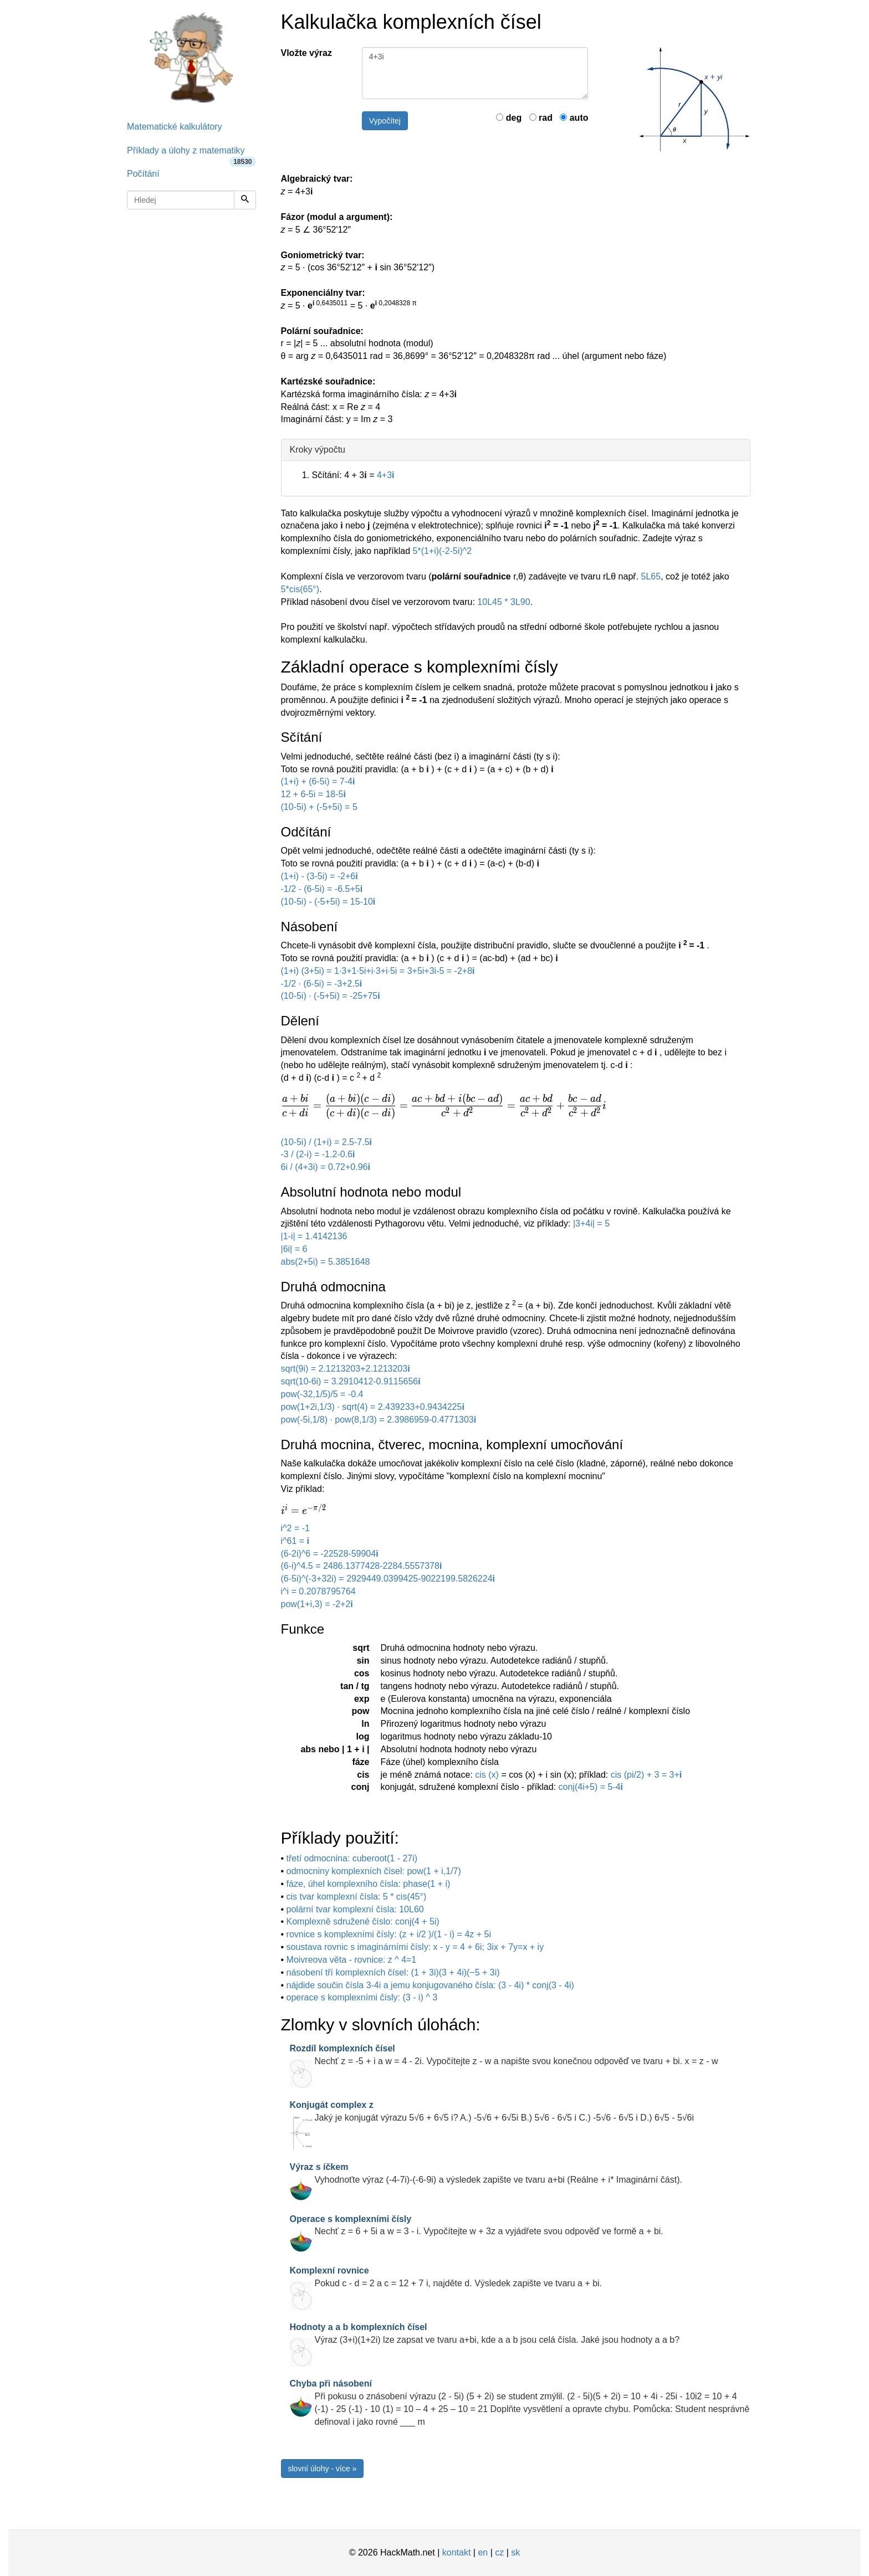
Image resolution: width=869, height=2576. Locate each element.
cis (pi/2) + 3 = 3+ (646, 1774)
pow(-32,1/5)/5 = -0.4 (322, 1394)
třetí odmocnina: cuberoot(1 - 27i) (352, 1858)
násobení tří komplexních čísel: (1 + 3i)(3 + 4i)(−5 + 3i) (393, 1972)
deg (509, 117)
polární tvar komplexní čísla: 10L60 (355, 1909)
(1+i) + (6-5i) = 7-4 (318, 781)
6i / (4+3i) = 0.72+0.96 (325, 1167)
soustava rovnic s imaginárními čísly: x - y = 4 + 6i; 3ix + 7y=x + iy (415, 1947)
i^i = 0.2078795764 (318, 1591)
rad (541, 117)
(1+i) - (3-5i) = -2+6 (319, 876)
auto (574, 117)
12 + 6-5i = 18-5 (313, 794)
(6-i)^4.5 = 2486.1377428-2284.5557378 (361, 1566)
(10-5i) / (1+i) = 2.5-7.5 (326, 1142)
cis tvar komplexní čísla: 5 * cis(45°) (357, 1896)
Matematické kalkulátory (174, 126)
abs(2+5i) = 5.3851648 (325, 1261)
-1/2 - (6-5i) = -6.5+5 (322, 889)
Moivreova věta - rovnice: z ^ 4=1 (352, 1959)
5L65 (651, 576)
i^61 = (295, 1541)
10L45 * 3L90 (503, 602)
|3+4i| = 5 (591, 1223)
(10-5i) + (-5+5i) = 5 (319, 807)
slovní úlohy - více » (322, 2468)
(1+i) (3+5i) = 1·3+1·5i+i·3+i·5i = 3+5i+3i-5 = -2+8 (378, 971)
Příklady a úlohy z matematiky (191, 154)
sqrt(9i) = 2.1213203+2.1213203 (345, 1368)
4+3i (475, 73)
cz (499, 2552)
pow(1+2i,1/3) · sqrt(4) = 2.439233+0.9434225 (372, 1407)
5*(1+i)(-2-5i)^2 (442, 551)
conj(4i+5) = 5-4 (591, 1787)
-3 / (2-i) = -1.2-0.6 (318, 1154)
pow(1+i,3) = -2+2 (317, 1604)
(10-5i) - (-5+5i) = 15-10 (328, 901)
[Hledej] (245, 200)
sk (515, 2552)
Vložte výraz (306, 53)
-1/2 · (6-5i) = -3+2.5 (321, 983)
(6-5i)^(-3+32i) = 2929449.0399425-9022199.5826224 (388, 1578)
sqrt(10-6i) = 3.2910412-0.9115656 (351, 1381)
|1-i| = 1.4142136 (314, 1236)
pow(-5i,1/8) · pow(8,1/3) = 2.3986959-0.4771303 (379, 1419)
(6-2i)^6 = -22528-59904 (330, 1553)
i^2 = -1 (295, 1528)
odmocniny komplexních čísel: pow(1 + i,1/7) (374, 1871)
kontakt (456, 2552)
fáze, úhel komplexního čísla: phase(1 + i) (369, 1884)
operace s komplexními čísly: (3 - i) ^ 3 (362, 1997)
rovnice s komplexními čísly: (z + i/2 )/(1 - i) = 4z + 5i (389, 1934)
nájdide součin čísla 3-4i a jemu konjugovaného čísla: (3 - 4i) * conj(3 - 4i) (430, 1985)
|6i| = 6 (294, 1249)
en (483, 2552)
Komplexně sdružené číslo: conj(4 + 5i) (363, 1921)
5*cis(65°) (300, 589)
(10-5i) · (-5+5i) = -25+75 (330, 995)
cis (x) (488, 1774)
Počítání (143, 173)
